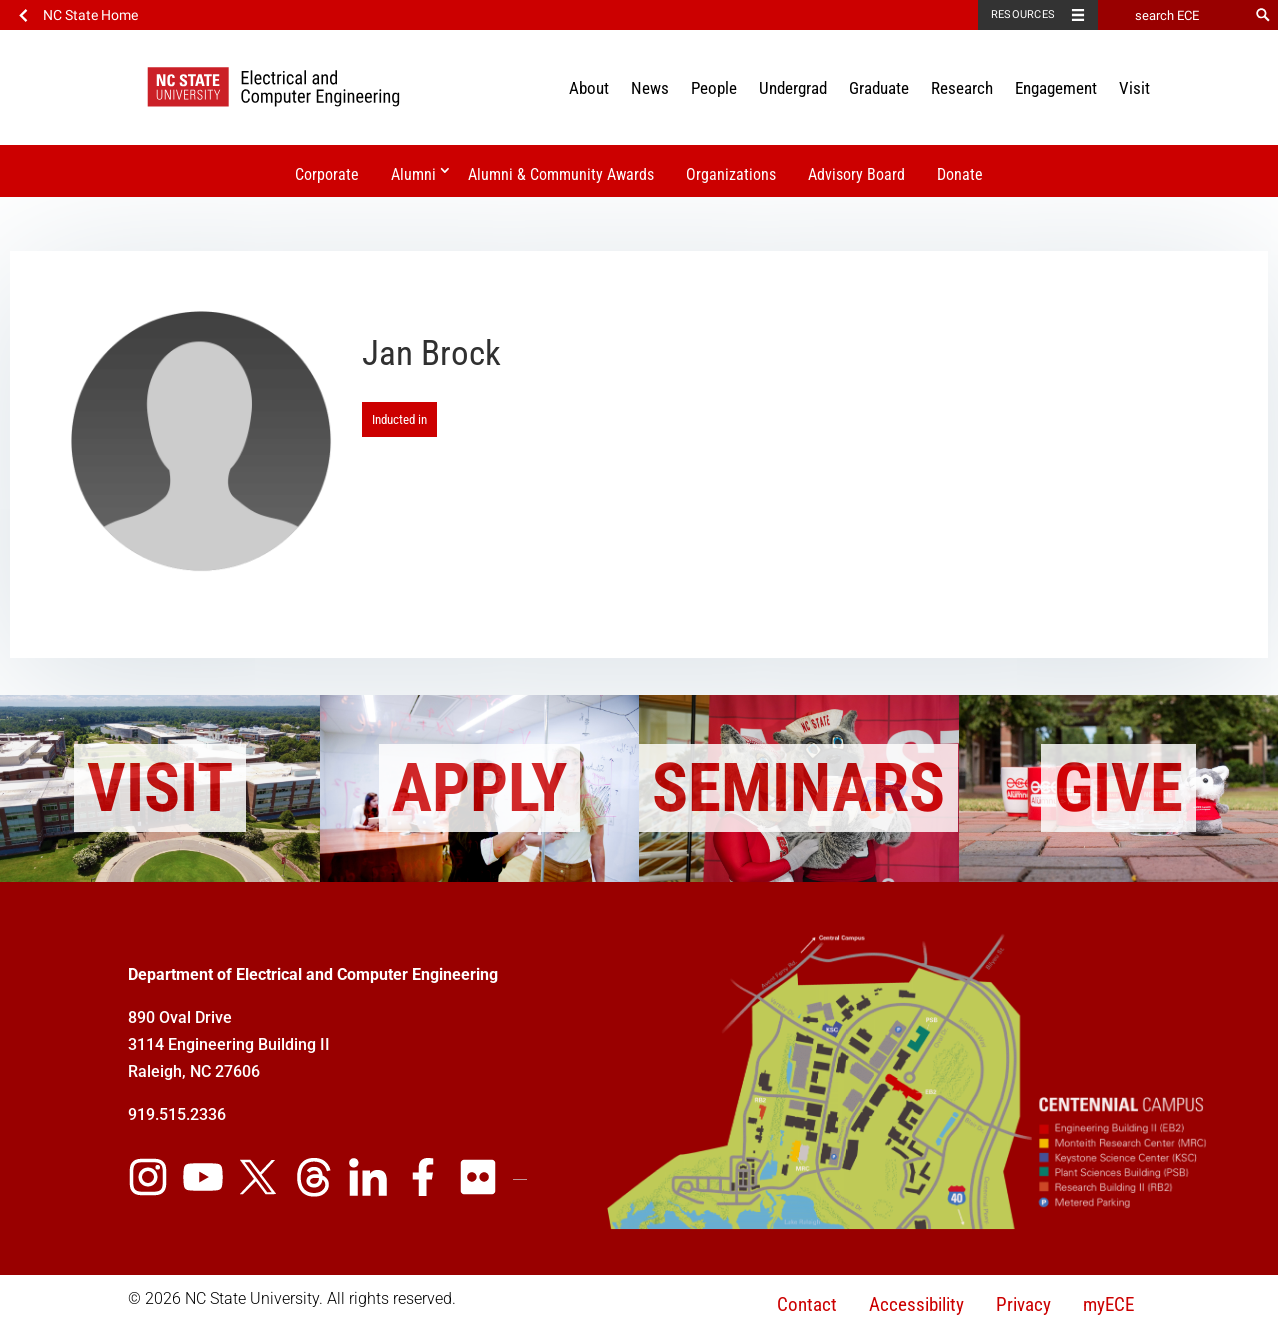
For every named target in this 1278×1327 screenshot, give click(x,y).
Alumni (413, 174)
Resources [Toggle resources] (1023, 14)
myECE (1108, 1304)
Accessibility (916, 1304)
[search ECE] (1173, 15)
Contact (807, 1304)
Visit (1134, 88)
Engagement (1056, 88)
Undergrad (793, 88)
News (650, 88)
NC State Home (90, 15)
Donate (960, 174)
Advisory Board (856, 174)
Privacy (1023, 1304)
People (714, 88)
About (589, 88)
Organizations (731, 174)
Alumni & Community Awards (561, 174)
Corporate (327, 174)
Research (962, 88)
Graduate (879, 88)
